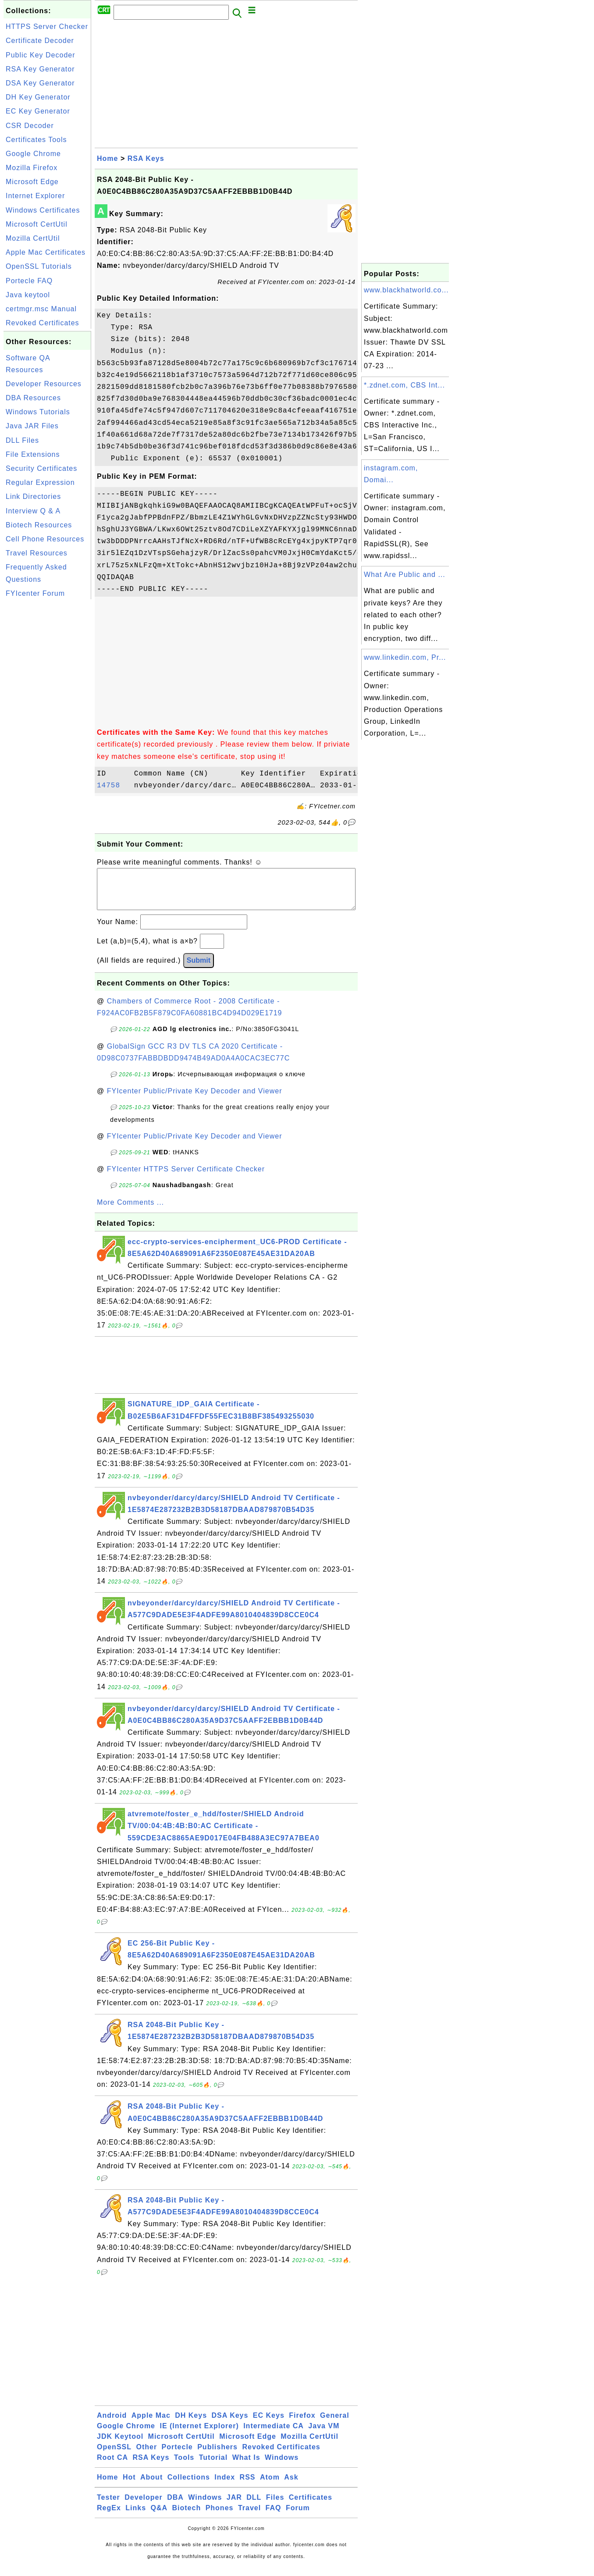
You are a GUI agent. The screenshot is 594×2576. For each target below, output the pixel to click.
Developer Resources (44, 384)
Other (146, 2455)
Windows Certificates (43, 210)
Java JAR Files (32, 426)
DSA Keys (230, 2424)
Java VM (323, 2434)
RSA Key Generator (40, 69)
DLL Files (22, 440)
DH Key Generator (38, 97)
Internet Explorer (35, 195)
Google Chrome (33, 153)
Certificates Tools (36, 139)
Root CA (112, 2466)
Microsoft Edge (32, 181)
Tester (108, 2506)
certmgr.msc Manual (41, 309)
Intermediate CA (273, 2434)
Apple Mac (151, 2424)
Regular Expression (40, 482)
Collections (188, 2486)
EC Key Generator (38, 111)
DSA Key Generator (40, 83)
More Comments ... (130, 1211)
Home (107, 158)
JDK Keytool (120, 2445)
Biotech (186, 2516)
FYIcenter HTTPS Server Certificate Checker (186, 1177)
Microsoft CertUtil (37, 224)
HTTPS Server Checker (47, 26)
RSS (248, 2486)
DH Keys (191, 2424)
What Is (246, 2466)
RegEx (109, 2516)
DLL (253, 2506)
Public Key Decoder (40, 55)
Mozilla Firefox (31, 167)
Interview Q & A (33, 511)
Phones (220, 2516)
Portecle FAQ (29, 281)
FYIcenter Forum (35, 593)
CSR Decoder (30, 125)
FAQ (273, 2516)
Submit (198, 969)
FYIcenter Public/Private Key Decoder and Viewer (194, 1099)
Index (224, 2486)
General (334, 2424)
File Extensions (33, 454)
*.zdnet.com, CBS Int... (404, 385)
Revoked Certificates (42, 323)
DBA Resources (33, 398)
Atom (270, 2486)
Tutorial (213, 2466)
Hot (129, 2486)
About (151, 2486)
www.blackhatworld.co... (406, 290)
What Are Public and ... (404, 574)
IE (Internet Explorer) (199, 2434)
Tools (184, 2466)
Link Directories (33, 496)
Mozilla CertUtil (33, 238)
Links (135, 2516)
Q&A (159, 2516)
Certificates (310, 2506)
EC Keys (269, 2424)
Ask (291, 2486)
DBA (175, 2506)
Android (112, 2424)
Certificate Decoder (40, 40)
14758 (113, 785)
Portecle (177, 2455)
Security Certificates (41, 468)
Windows (282, 2466)
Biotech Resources (39, 525)
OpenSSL (114, 2455)
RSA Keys (146, 158)
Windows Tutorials (38, 412)
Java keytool (28, 295)
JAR (234, 2506)
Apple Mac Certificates (45, 252)
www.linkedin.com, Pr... (405, 657)
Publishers (217, 2455)
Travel (249, 2516)
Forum (298, 2516)
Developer (143, 2506)
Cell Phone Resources (45, 539)
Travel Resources (37, 553)
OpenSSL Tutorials (39, 266)
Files (275, 2506)
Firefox (302, 2424)
